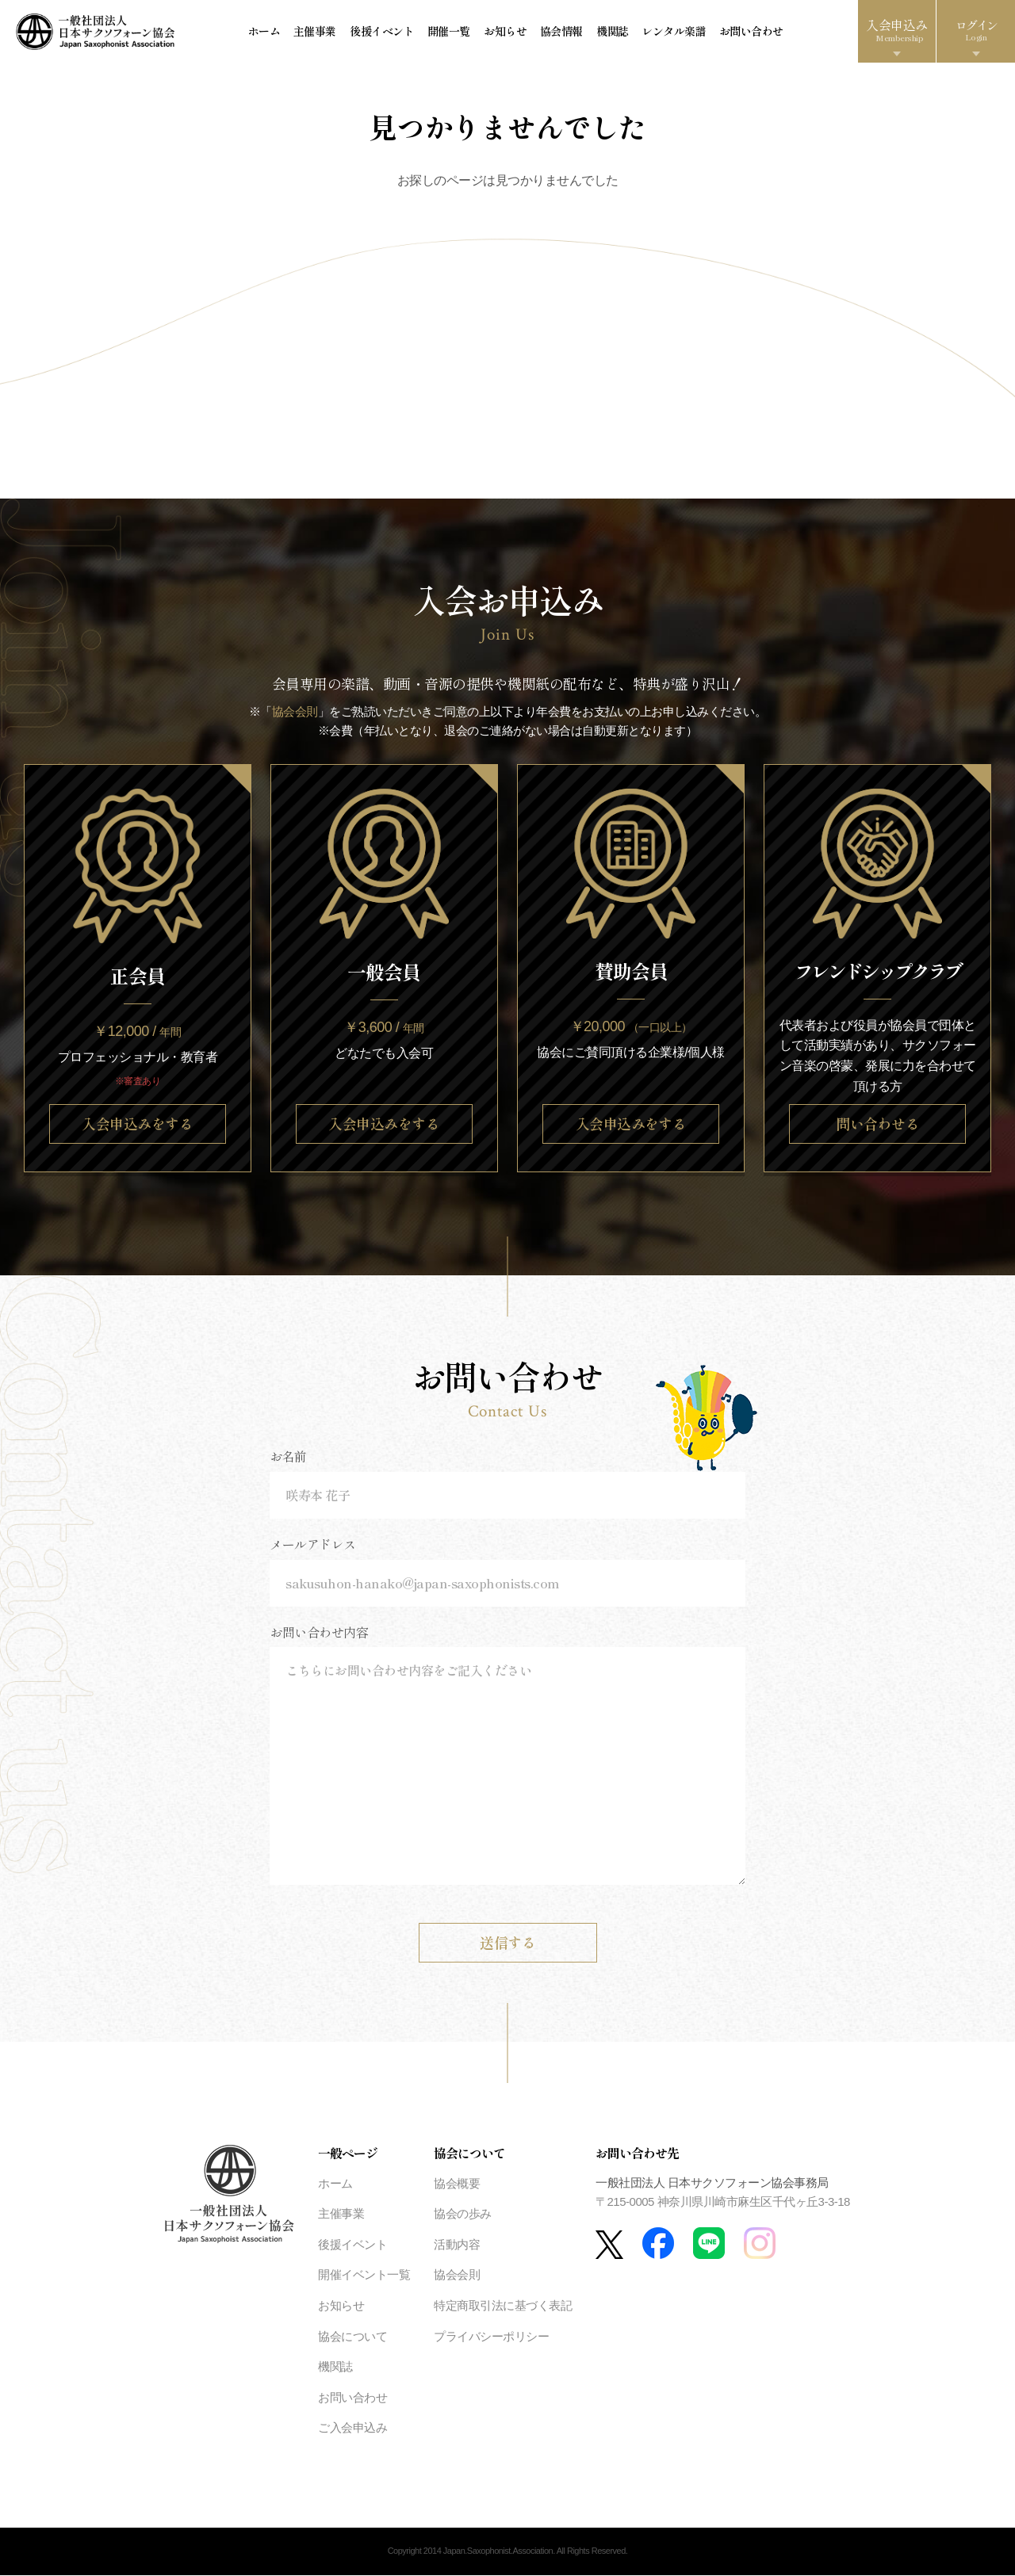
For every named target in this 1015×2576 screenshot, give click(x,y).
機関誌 (610, 32)
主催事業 (316, 32)
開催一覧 (448, 32)
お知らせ (504, 32)
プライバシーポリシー (491, 2337)
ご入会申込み (352, 2428)
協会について (352, 2337)
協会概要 (457, 2184)
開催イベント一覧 (364, 2275)
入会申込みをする (137, 1124)
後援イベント (382, 32)
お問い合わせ (747, 32)
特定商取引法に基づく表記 (503, 2306)
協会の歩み (463, 2214)
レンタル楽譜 (670, 32)
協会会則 (295, 712)
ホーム (266, 32)
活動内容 (457, 2245)
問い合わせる (877, 1124)
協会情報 (559, 32)
